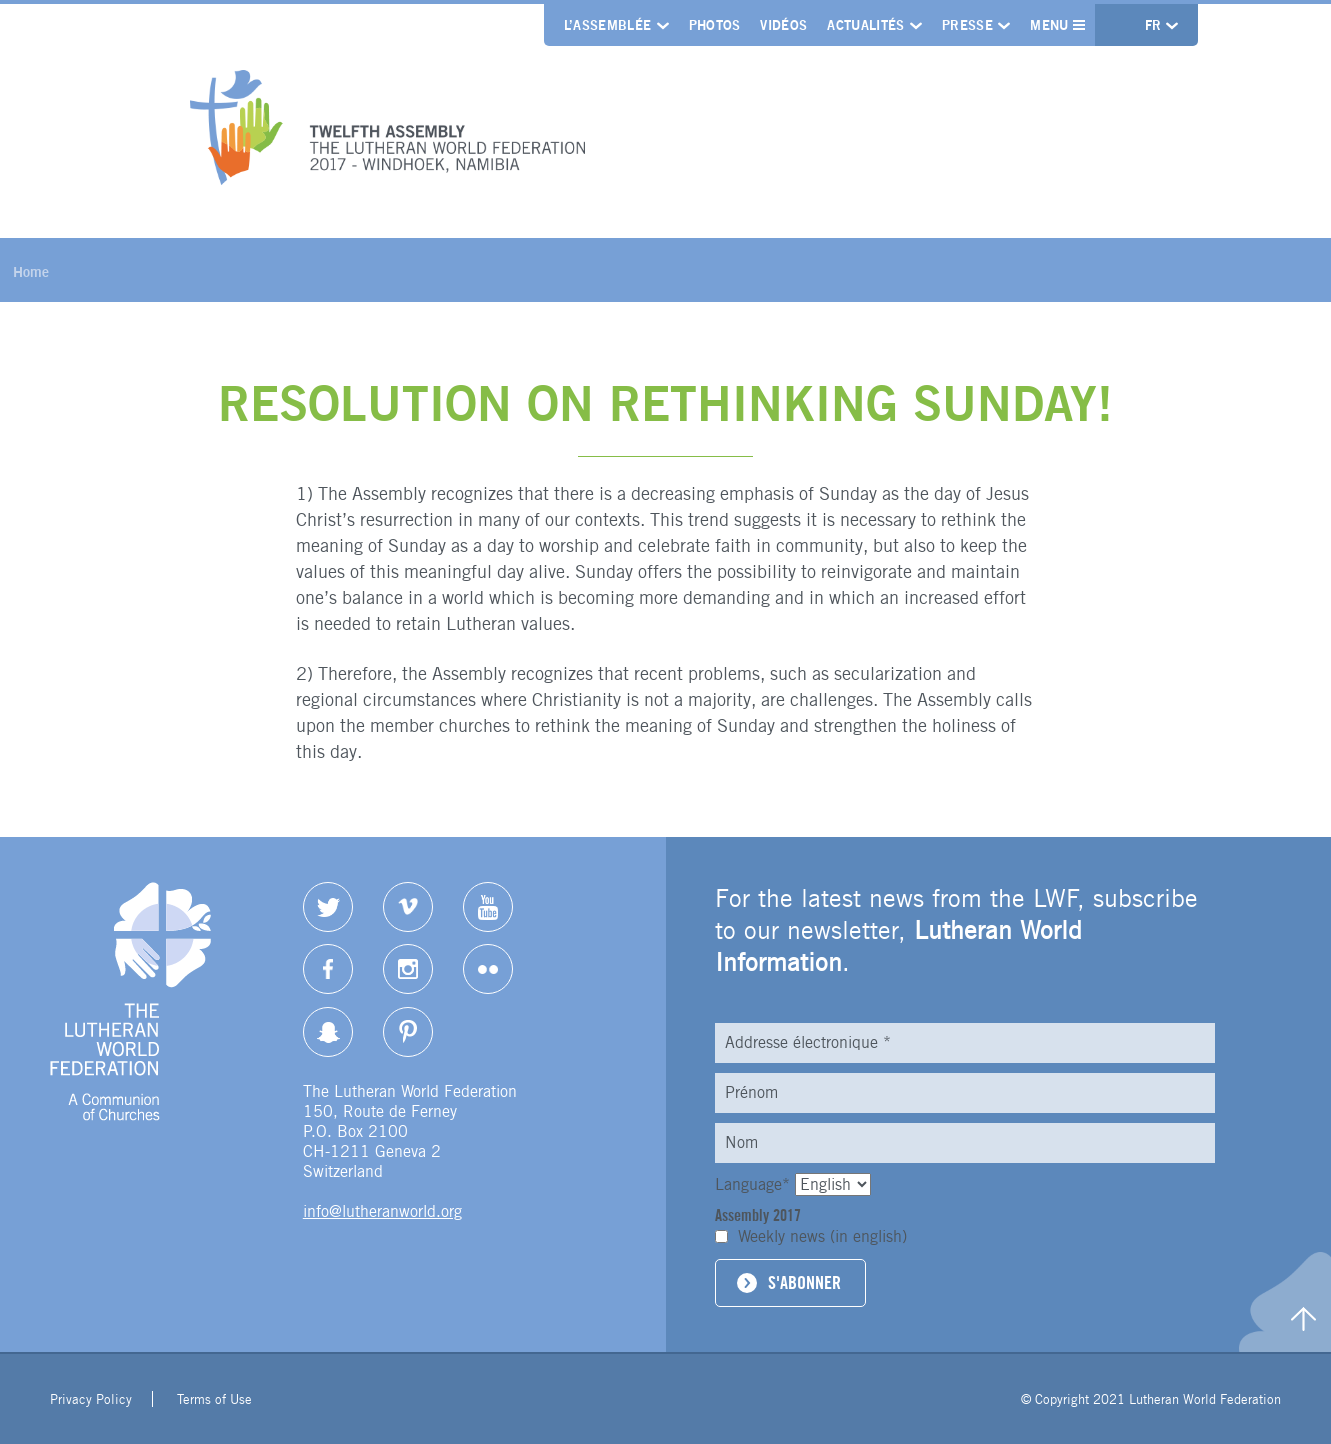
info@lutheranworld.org (382, 1211)
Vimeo (408, 907)
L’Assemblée (608, 25)
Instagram (408, 969)
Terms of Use (214, 1399)
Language (755, 1184)
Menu (1057, 25)
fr (1155, 25)
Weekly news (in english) (822, 1236)
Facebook (328, 969)
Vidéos (783, 25)
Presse (967, 25)
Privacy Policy (91, 1399)
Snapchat (328, 1032)
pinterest (408, 1032)
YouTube (488, 907)
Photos (715, 25)
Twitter (328, 907)
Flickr (488, 969)
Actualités (865, 25)
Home (31, 271)
